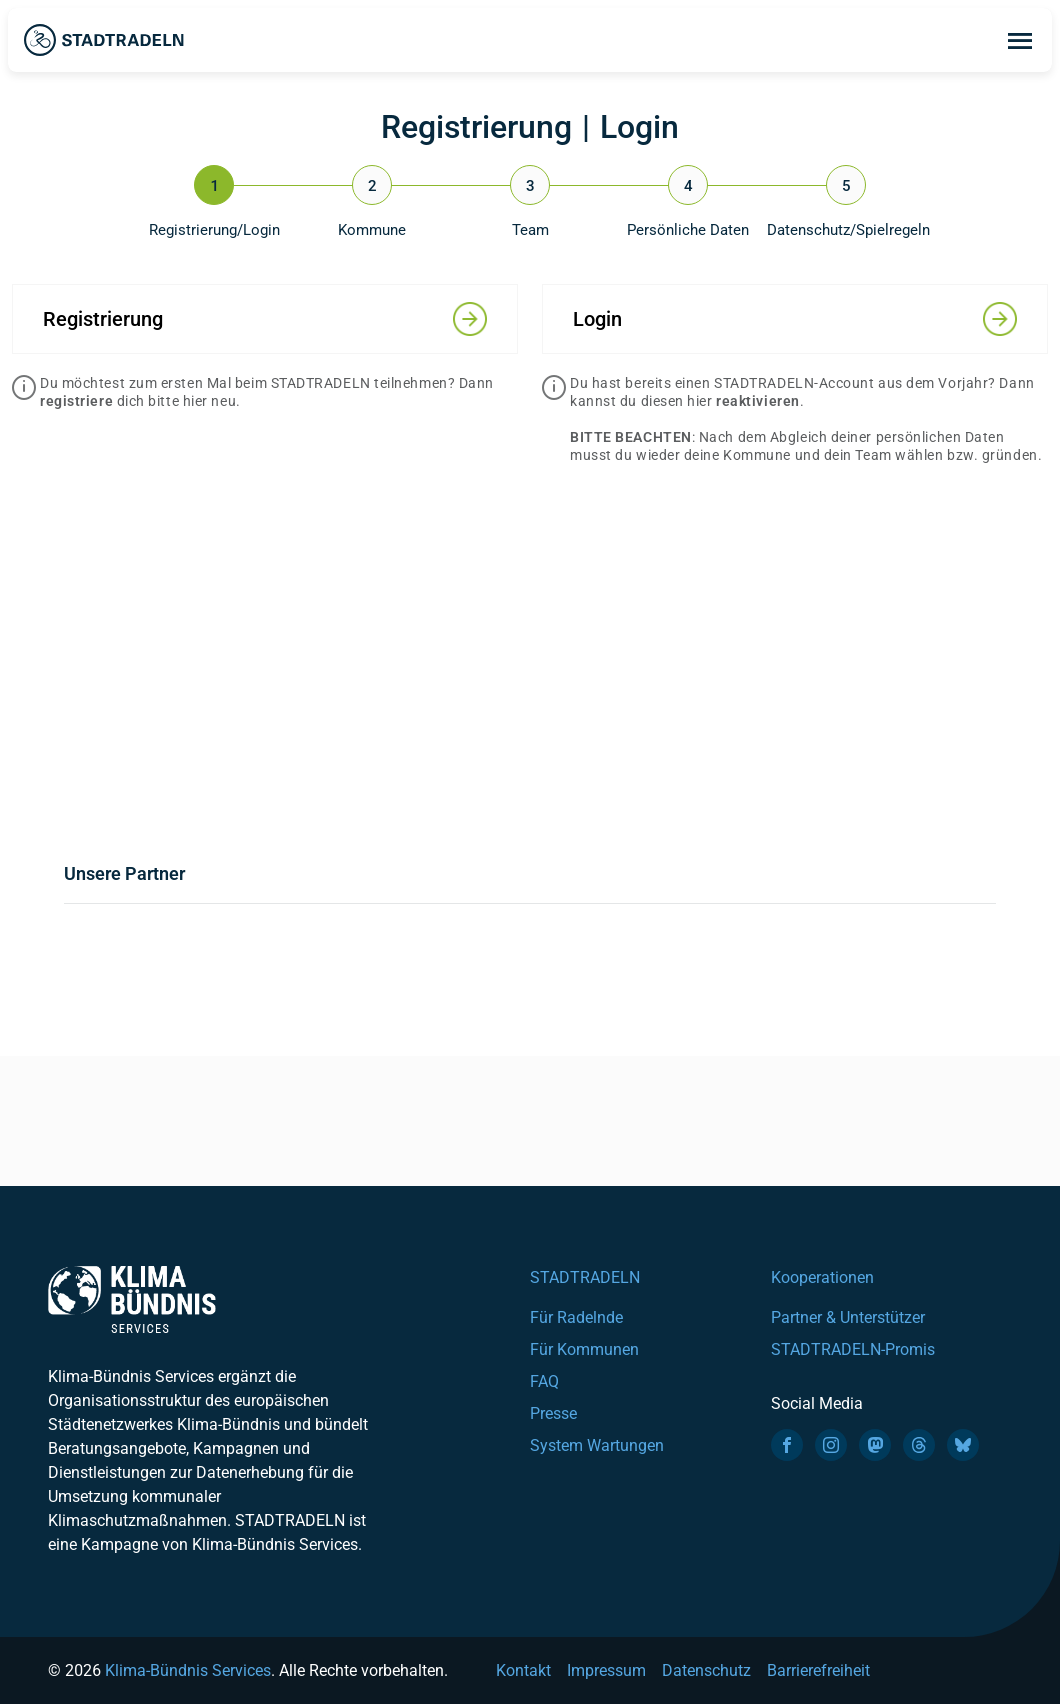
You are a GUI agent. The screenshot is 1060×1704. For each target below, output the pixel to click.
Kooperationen (822, 1277)
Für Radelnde (576, 1317)
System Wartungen (597, 1445)
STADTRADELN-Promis (853, 1349)
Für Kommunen (584, 1349)
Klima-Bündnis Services (188, 1670)
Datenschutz (706, 1670)
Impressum (606, 1670)
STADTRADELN (585, 1277)
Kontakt (523, 1670)
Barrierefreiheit (818, 1670)
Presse (553, 1413)
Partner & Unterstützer (848, 1317)
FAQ (544, 1381)
